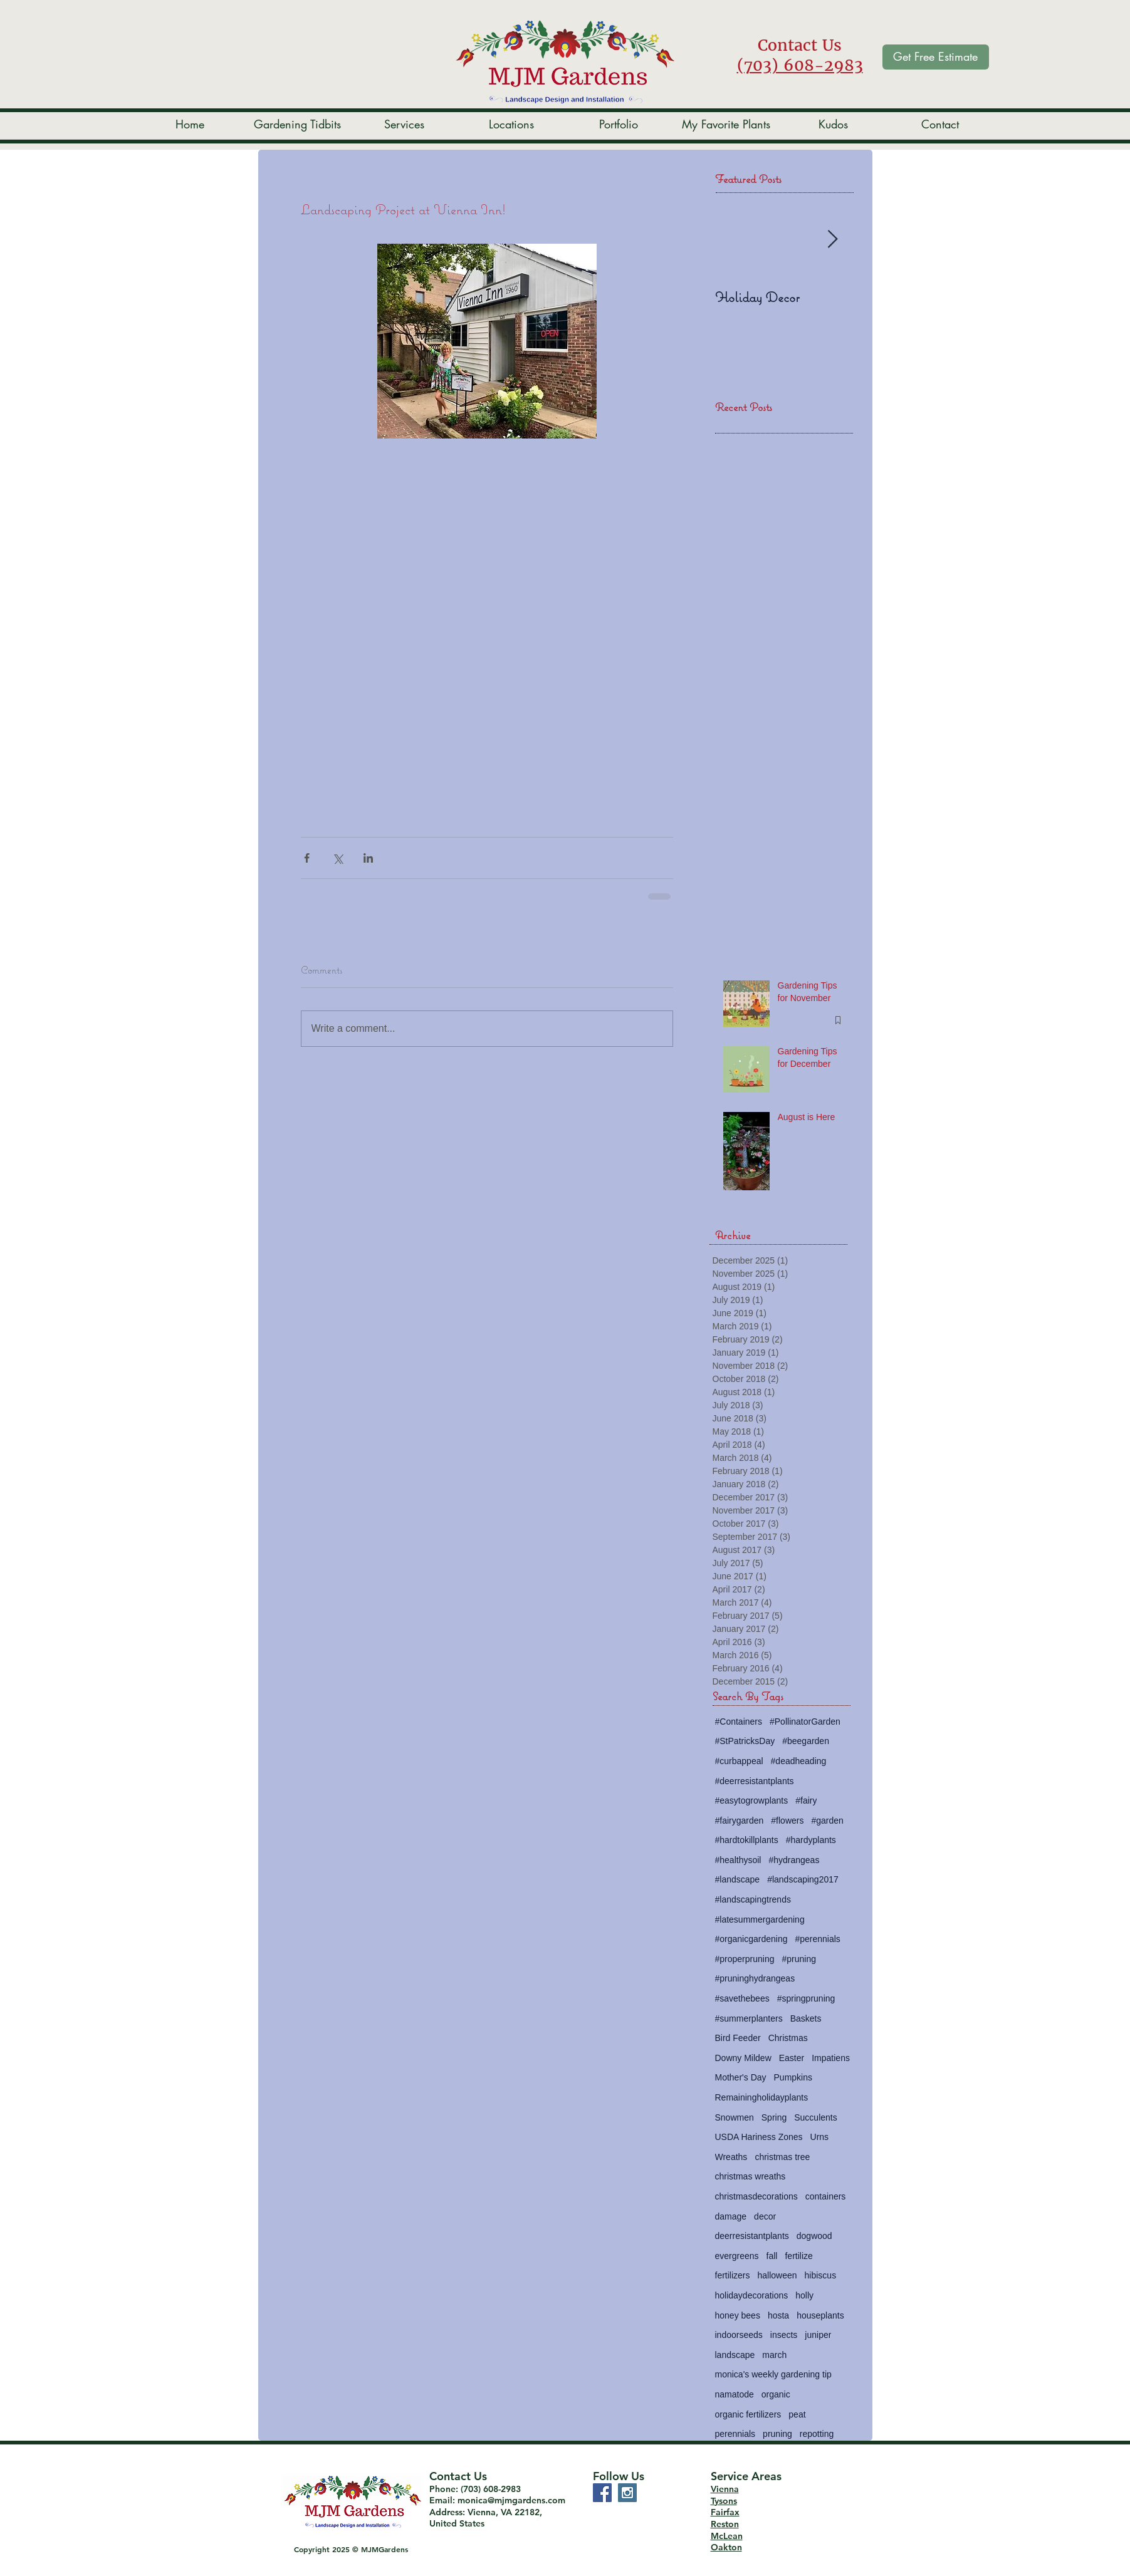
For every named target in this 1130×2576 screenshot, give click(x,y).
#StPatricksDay (745, 1741)
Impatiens (831, 2058)
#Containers (739, 1721)
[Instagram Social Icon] (627, 2492)
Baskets (806, 2018)
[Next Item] (833, 239)
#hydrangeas (793, 1860)
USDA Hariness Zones (759, 2137)
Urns (819, 2137)
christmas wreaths (750, 2176)
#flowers (787, 1820)
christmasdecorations (756, 2196)
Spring (774, 2117)
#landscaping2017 (803, 1879)
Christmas (788, 2038)
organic (775, 2394)
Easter (791, 2058)
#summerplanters (749, 2018)
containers (825, 2196)
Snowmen (734, 2117)
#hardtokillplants (746, 1840)
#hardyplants (811, 1840)
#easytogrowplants (751, 1800)
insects (784, 2335)
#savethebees (742, 1998)
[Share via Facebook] (307, 858)
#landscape (737, 1879)
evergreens (737, 2256)
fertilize (798, 2256)
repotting (817, 2434)
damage (731, 2216)
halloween (777, 2275)
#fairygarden (739, 1820)
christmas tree (782, 2157)
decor (765, 2216)
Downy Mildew (743, 2058)
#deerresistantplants (754, 1781)
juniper (818, 2335)
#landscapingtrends (753, 1899)
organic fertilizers (748, 2414)
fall (772, 2256)
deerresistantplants (752, 2236)
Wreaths (731, 2157)
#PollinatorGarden (805, 1721)
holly (804, 2295)
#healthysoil (738, 1860)
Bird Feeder (738, 2038)
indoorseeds (739, 2335)
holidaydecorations (751, 2295)
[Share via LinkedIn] (368, 858)
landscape (735, 2355)
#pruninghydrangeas (755, 1978)
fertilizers (732, 2275)
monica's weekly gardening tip (773, 2374)
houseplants (820, 2315)
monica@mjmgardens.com (511, 2500)
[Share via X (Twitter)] (337, 858)
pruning (777, 2434)
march (774, 2355)
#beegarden (805, 1741)
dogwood (814, 2236)
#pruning (799, 1959)
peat (796, 2414)
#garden (827, 1820)
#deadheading (799, 1761)
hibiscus (821, 2275)
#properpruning (745, 1959)
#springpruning (806, 1998)
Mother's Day (740, 2077)
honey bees (737, 2315)
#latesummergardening (760, 1919)
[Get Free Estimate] (935, 57)
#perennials (817, 1939)
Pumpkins (793, 2077)
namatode (734, 2394)
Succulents (815, 2117)
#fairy (806, 1800)
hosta (778, 2315)
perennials (735, 2434)
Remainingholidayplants (761, 2097)
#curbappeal (739, 1761)
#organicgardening (751, 1939)
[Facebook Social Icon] (602, 2492)
